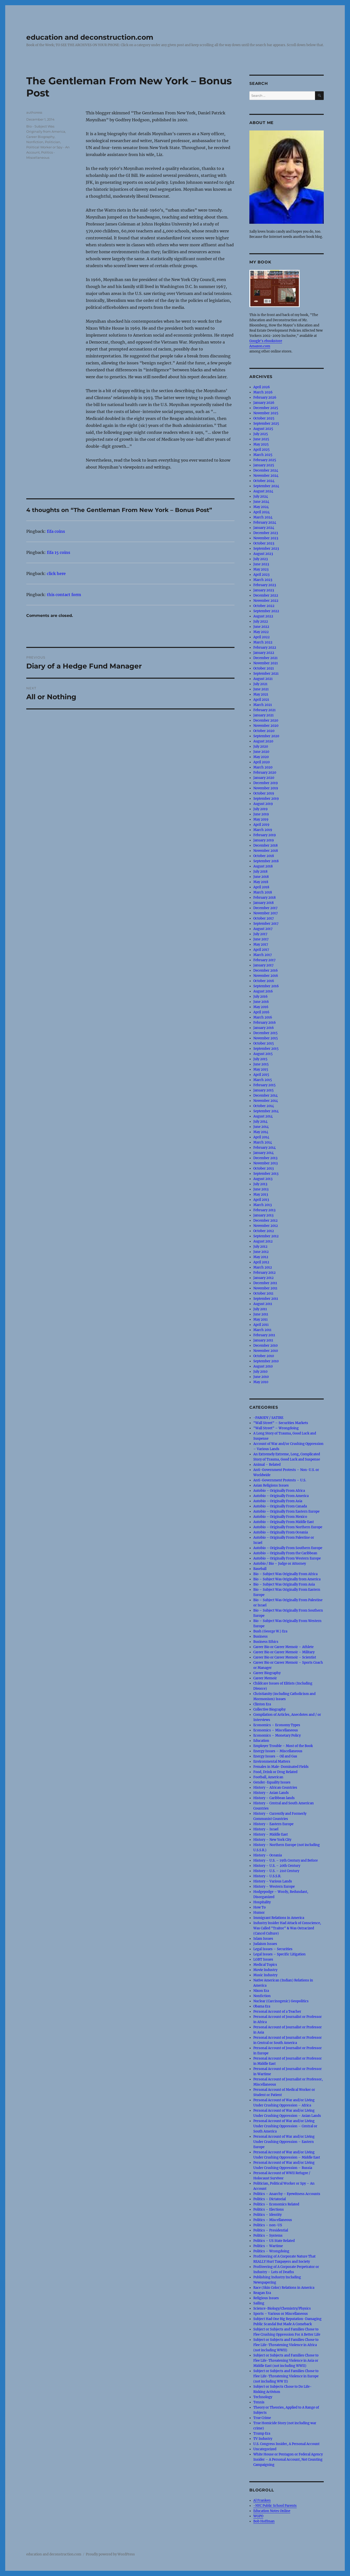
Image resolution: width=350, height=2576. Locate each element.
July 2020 (260, 746)
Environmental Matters (271, 1761)
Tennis (258, 2402)
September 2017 (266, 924)
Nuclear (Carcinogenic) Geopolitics (281, 2001)
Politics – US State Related (274, 2241)
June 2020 (261, 752)
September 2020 (266, 736)
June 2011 (260, 1314)
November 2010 (265, 1351)
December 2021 (265, 658)
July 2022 (260, 621)
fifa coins (56, 531)
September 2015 (266, 1049)
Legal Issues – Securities (272, 1949)
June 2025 (261, 439)
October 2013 (263, 1168)
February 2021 (264, 710)
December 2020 (265, 720)
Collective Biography (269, 1709)
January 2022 (263, 653)
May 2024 (261, 507)
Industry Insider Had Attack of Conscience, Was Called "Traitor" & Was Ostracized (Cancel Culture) (287, 1928)
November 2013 (265, 1163)
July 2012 (260, 1246)
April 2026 (261, 387)
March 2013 (262, 1205)
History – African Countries (275, 1787)
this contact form (64, 594)
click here (56, 573)
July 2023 (260, 559)
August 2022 (263, 616)
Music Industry (265, 1975)
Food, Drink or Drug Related (275, 1772)
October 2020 (263, 731)
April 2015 (261, 1075)
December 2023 (265, 533)
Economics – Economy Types (276, 1725)
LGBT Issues (263, 1959)
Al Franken (262, 2500)
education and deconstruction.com (89, 37)
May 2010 (260, 1382)
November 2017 (265, 913)
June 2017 (261, 939)
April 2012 (261, 1262)
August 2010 (263, 1366)
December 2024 (265, 470)
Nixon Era (261, 1991)
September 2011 (265, 1299)
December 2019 (265, 783)
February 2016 (264, 1022)
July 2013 (260, 1184)
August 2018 (263, 866)
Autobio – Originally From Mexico (280, 1517)
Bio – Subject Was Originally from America (287, 1579)
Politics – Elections (268, 2209)
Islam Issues (263, 1939)
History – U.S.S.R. (267, 1876)
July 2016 (260, 996)
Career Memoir (265, 1678)
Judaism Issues (265, 1944)
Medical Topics (265, 1965)
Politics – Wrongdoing (271, 2251)
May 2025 (261, 444)
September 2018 (266, 861)
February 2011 (264, 1335)
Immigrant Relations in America (278, 1918)
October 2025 (263, 418)
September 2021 (266, 673)
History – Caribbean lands (274, 1798)
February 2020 (264, 772)
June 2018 (261, 877)
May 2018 (260, 882)
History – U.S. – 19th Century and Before (285, 1860)
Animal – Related (267, 1465)
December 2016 (265, 970)
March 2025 (262, 455)
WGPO (258, 2516)
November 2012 (265, 1226)
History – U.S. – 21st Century (276, 1871)
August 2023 (263, 554)
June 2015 (261, 1064)
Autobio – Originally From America (281, 1496)
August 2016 (263, 991)
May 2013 (260, 1194)
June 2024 (261, 502)
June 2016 (261, 1002)
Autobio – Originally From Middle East (283, 1522)
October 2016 (263, 981)
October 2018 (263, 856)
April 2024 (261, 512)
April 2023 (261, 574)
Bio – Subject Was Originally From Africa (285, 1574)
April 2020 (261, 762)
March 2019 (262, 830)
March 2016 (262, 1017)
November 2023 (265, 538)
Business (260, 1636)
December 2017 (265, 908)
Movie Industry (265, 1970)
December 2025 (265, 408)
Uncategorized (264, 2449)
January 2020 (263, 778)
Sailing (258, 2303)
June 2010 (261, 1377)
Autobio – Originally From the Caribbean (285, 1553)
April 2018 (261, 887)
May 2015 (260, 1069)
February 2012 (264, 1273)
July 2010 (260, 1371)
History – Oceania (267, 1855)
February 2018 (264, 897)
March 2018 (262, 892)
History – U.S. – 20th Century (276, 1866)
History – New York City (272, 1840)
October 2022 (263, 606)
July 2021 (260, 684)
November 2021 (265, 663)
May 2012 (260, 1257)
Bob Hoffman (264, 2521)
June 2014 (261, 1127)
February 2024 (264, 522)
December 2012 (265, 1220)
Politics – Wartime (268, 2246)
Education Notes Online (271, 2511)
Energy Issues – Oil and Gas (275, 1756)
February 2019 (264, 835)
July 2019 (260, 809)
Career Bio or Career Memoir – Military (284, 1652)
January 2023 (263, 590)
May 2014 (260, 1132)
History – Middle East (270, 1834)
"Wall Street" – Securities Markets (280, 1423)
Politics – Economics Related (276, 2204)
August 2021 (263, 679)
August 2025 (263, 429)
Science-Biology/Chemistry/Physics (282, 2308)
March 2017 (262, 955)
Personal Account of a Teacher (277, 2011)
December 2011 (265, 1283)
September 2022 (266, 611)
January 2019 (263, 840)
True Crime (262, 2418)
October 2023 (263, 543)
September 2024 (266, 486)
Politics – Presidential (270, 2230)
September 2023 (266, 548)
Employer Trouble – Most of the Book (283, 1746)
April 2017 (261, 950)
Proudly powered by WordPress (110, 2554)
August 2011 (262, 1304)
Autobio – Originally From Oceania (280, 1532)
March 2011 (262, 1330)
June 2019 (261, 814)
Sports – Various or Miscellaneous (280, 2314)
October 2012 (263, 1231)
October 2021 (263, 668)
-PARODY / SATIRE (268, 1418)
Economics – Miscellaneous (275, 1730)
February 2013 (264, 1210)
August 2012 (263, 1241)
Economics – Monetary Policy (277, 1735)
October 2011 (263, 1293)
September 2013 (265, 1174)
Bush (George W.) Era (270, 1631)
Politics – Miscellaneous (272, 2220)
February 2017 (264, 960)
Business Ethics (265, 1642)
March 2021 (262, 705)
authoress (34, 112)
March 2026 (263, 392)
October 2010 (263, 1356)
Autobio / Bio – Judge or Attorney (279, 1563)
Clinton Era (262, 1704)
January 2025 (263, 465)
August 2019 (263, 804)
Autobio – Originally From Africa (279, 1491)
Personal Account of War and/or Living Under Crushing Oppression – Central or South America (285, 2126)
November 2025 (265, 413)
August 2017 (263, 929)
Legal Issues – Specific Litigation (279, 1954)
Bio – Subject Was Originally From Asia (284, 1584)
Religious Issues (266, 2298)
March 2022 (262, 642)
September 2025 (266, 423)
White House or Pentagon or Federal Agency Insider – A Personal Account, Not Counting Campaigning (288, 2459)
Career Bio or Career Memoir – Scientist (284, 1657)
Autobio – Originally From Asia (277, 1501)
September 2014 (266, 1111)
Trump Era (261, 2433)
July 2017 (260, 934)
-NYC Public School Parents (275, 2506)
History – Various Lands (272, 1881)
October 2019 (263, 793)
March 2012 (262, 1267)
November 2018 (265, 851)
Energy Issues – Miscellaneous (277, 1751)
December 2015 (265, 1033)
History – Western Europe (274, 1886)
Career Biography (40, 137)
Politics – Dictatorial (269, 2199)
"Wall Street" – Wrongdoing (276, 1428)
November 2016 (265, 976)
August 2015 (263, 1054)
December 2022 (265, 595)
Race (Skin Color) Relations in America (283, 2288)
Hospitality (262, 1902)
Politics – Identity (267, 2215)
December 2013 (265, 1158)
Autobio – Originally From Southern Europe (287, 1548)
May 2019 (260, 819)
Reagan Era (262, 2293)
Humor (259, 1912)
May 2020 (261, 757)
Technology (262, 2397)
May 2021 (260, 694)
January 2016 (263, 1028)
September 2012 (266, 1236)
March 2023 (262, 580)
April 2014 (261, 1137)
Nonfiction (34, 142)
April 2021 (261, 700)
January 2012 (263, 1278)
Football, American (268, 1777)
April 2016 (261, 1012)
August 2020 (263, 741)
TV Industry (262, 2439)
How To (259, 1907)
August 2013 (262, 1179)
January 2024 (263, 528)
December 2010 (265, 1345)
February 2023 (264, 585)
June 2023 (261, 564)
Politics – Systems (268, 2235)
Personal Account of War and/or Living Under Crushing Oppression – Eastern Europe (284, 2141)
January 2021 (263, 715)
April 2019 (261, 825)
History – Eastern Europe (273, 1824)
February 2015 (264, 1085)
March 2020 (262, 767)
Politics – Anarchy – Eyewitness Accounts (286, 2194)
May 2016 (260, 1007)
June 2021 (261, 689)
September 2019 (266, 798)
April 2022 (261, 637)
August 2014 (263, 1116)
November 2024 (265, 476)
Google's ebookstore (265, 341)
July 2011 (260, 1309)
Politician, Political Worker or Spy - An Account (48, 147)
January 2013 (263, 1215)
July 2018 (260, 871)
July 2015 (260, 1059)
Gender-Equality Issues (272, 1782)
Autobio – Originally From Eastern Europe (286, 1511)
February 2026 (264, 397)
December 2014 (265, 1095)
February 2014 (264, 1147)
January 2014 (263, 1153)
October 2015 (263, 1043)
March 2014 (262, 1142)
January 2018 (263, 903)
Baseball (259, 1569)
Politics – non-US (267, 2225)
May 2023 (260, 569)
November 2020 (265, 726)
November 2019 (265, 788)
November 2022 (265, 601)
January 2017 (263, 965)
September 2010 (266, 1361)
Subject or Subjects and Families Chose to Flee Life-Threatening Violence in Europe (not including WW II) (286, 2376)
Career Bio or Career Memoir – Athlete (283, 1647)
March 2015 (262, 1080)
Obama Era (261, 2006)
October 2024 (263, 481)
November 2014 (265, 1101)
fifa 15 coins (58, 552)
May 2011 (260, 1319)
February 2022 (264, 647)
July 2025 (260, 434)
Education (261, 1741)
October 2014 (263, 1106)
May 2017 (260, 944)
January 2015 (263, 1090)
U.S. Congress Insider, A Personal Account (286, 2444)
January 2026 (263, 403)
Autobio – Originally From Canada (280, 1506)
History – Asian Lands (271, 1793)
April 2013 (261, 1200)
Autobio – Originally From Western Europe (287, 1558)
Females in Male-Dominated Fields (281, 1767)
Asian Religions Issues (271, 1485)
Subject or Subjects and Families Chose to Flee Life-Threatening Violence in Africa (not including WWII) (286, 2345)
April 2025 (261, 449)
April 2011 (261, 1325)
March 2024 (262, 517)
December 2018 (265, 845)
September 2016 (266, 986)
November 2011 (265, 1288)
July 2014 (260, 1121)
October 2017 (263, 918)
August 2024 (263, 491)
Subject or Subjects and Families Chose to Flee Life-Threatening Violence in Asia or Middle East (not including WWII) (286, 2360)
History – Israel (265, 1829)
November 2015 (265, 1038)
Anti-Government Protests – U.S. (279, 1480)
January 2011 (263, 1340)
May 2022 (261, 632)
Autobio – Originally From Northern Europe (287, 1527)
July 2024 (260, 496)
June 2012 (261, 1252)
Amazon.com (259, 346)
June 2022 (261, 627)
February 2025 (264, 460)
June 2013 (260, 1189)
